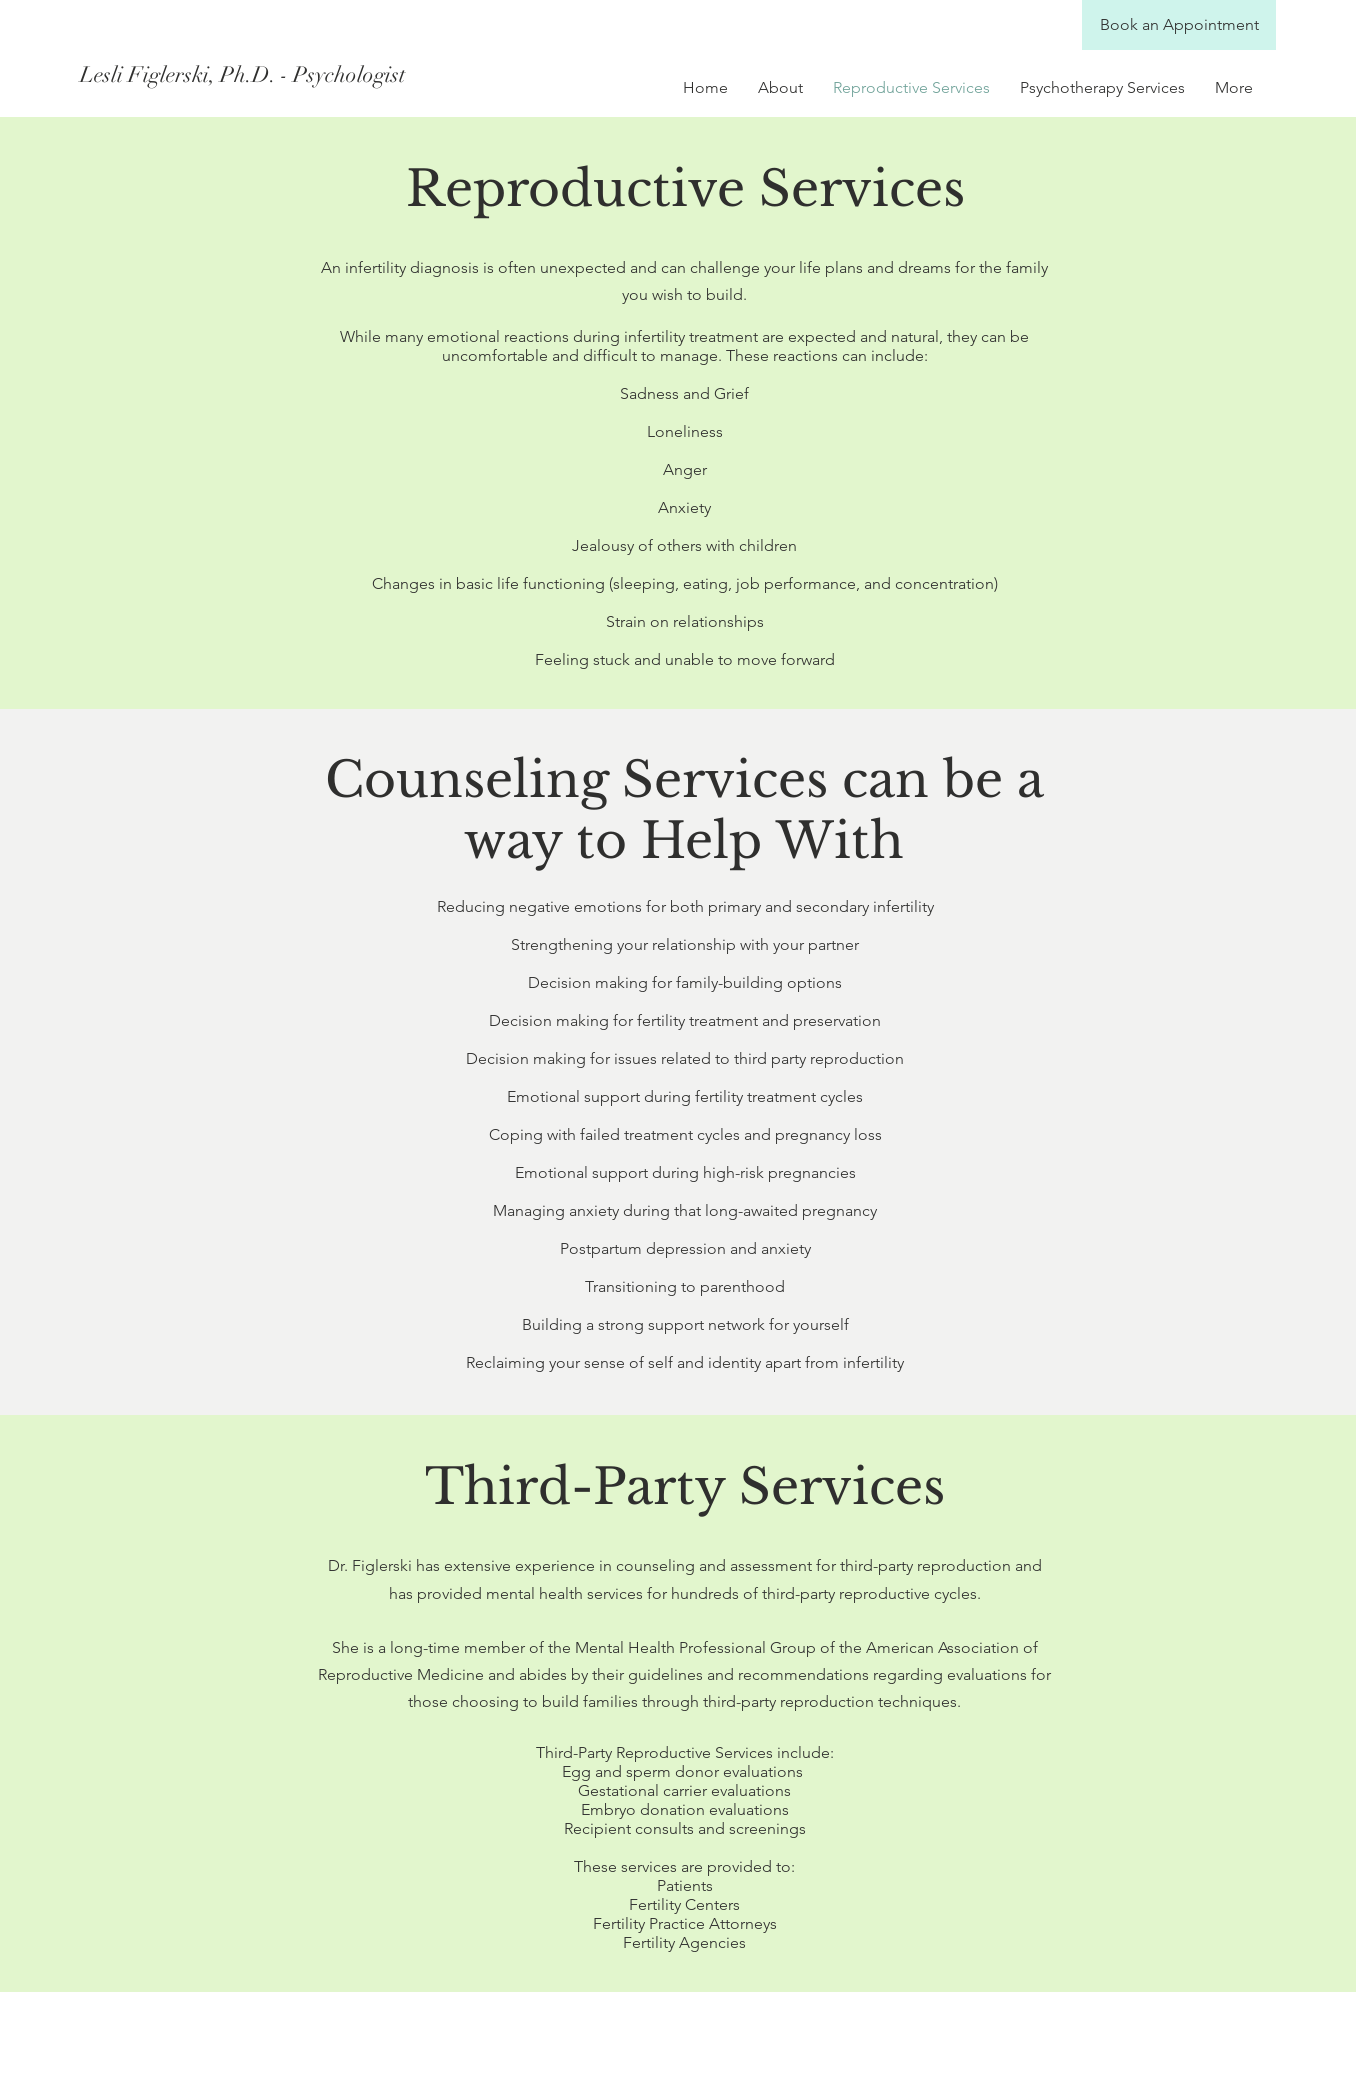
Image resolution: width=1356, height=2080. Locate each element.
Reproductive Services (685, 188)
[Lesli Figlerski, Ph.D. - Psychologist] (258, 75)
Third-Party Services (685, 1486)
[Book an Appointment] (1179, 25)
